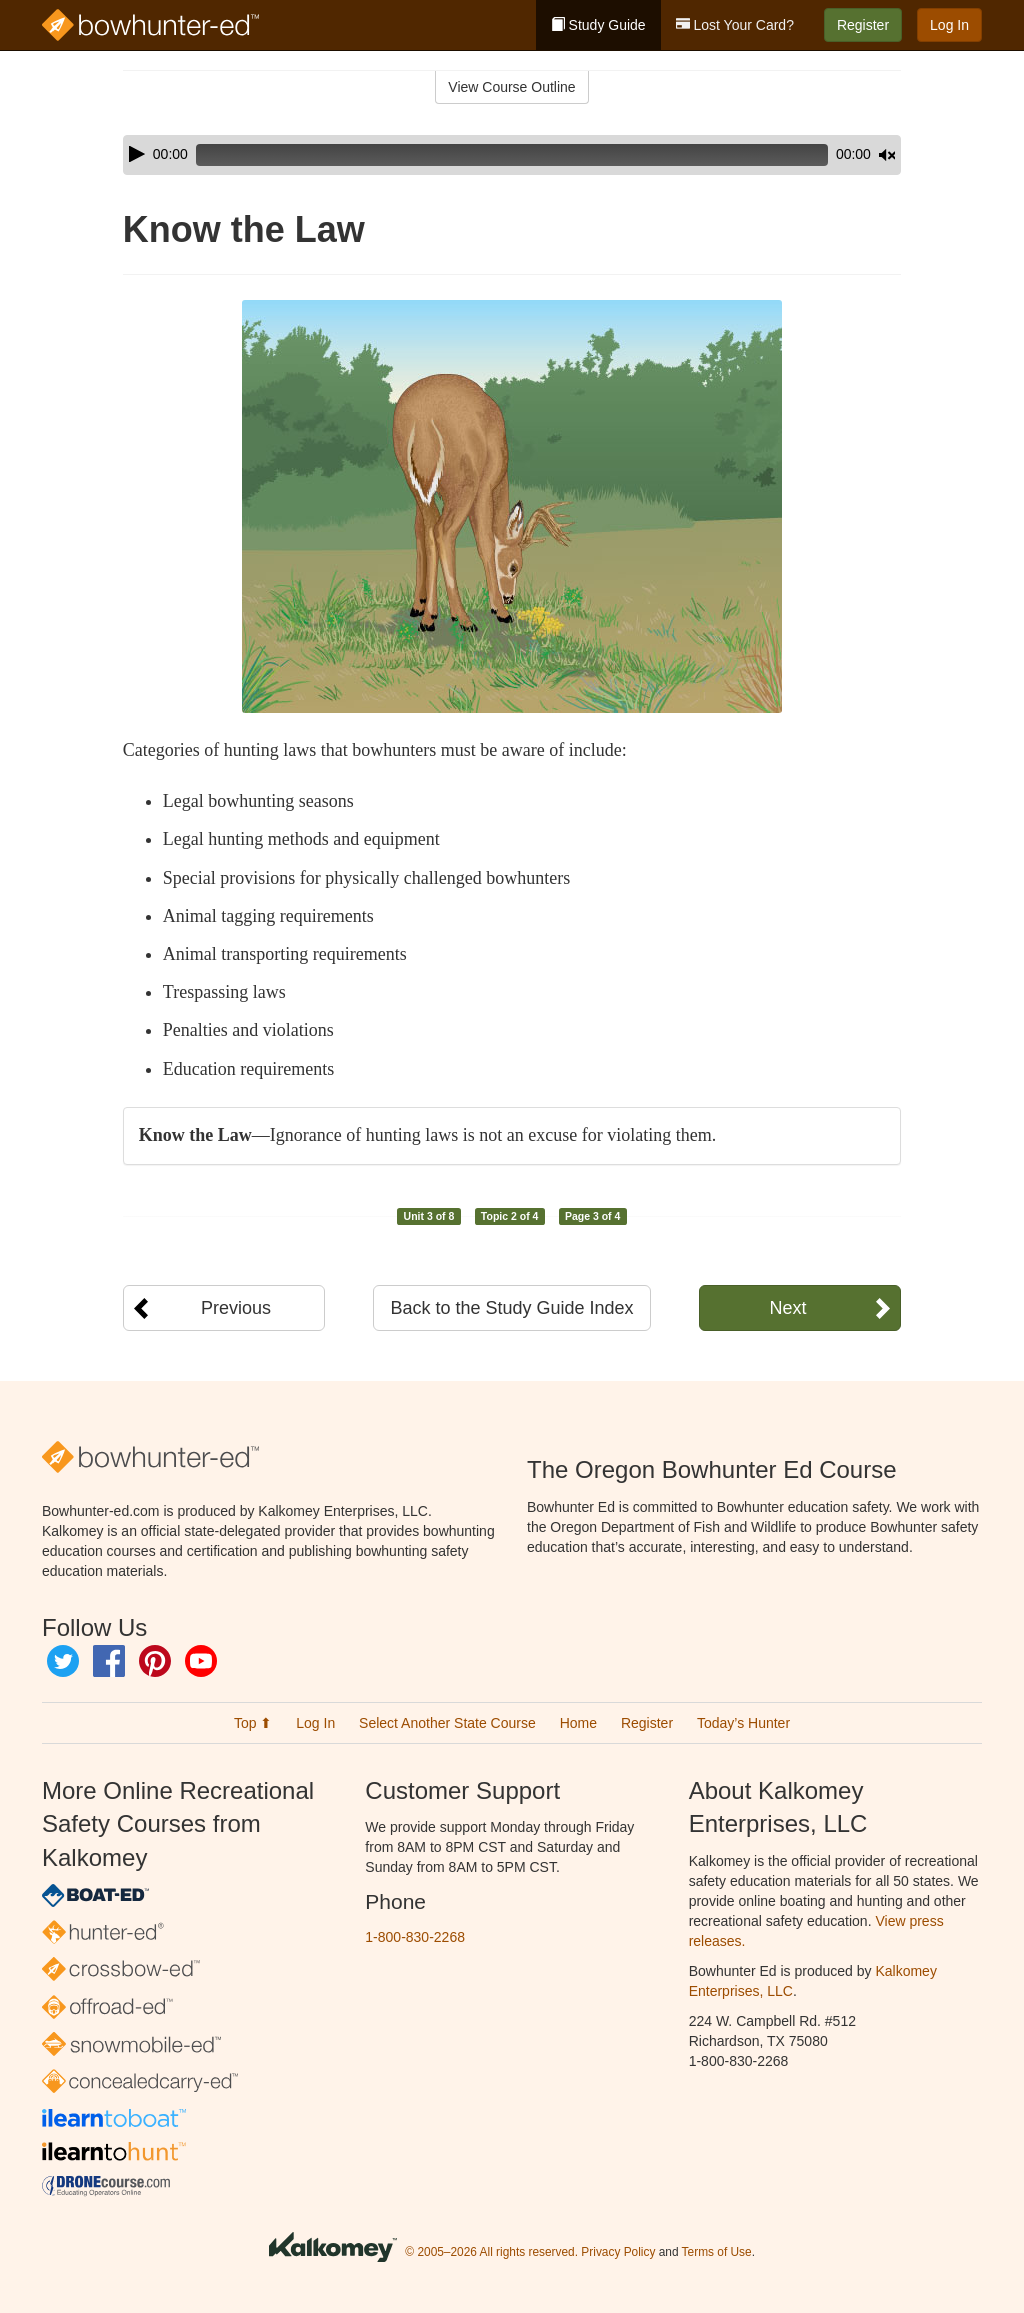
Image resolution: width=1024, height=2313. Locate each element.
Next (787, 1308)
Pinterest (155, 1661)
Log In (949, 25)
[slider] (484, 155)
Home (578, 1723)
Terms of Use (717, 2252)
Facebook (109, 1661)
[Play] (137, 154)
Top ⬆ (253, 1723)
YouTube (201, 1661)
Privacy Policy (618, 2252)
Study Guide (598, 25)
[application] (512, 155)
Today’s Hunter (743, 1723)
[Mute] (831, 155)
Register (863, 25)
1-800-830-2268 (415, 1937)
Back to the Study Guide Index (511, 1308)
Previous (236, 1308)
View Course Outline (511, 87)
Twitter (63, 1661)
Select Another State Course (447, 1723)
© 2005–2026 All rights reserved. (491, 2252)
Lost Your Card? (735, 25)
